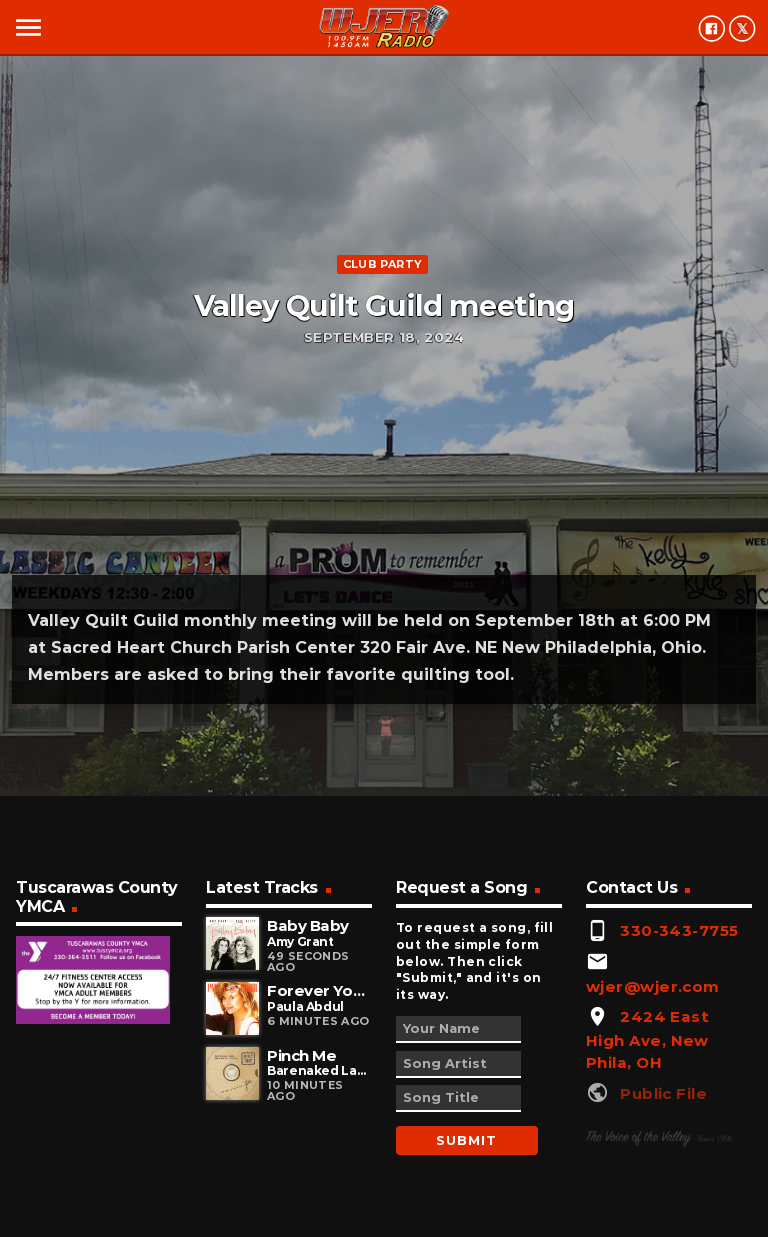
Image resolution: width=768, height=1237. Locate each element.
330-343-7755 (679, 930)
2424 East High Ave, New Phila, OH (647, 1039)
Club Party (382, 264)
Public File (663, 1093)
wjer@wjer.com (653, 986)
